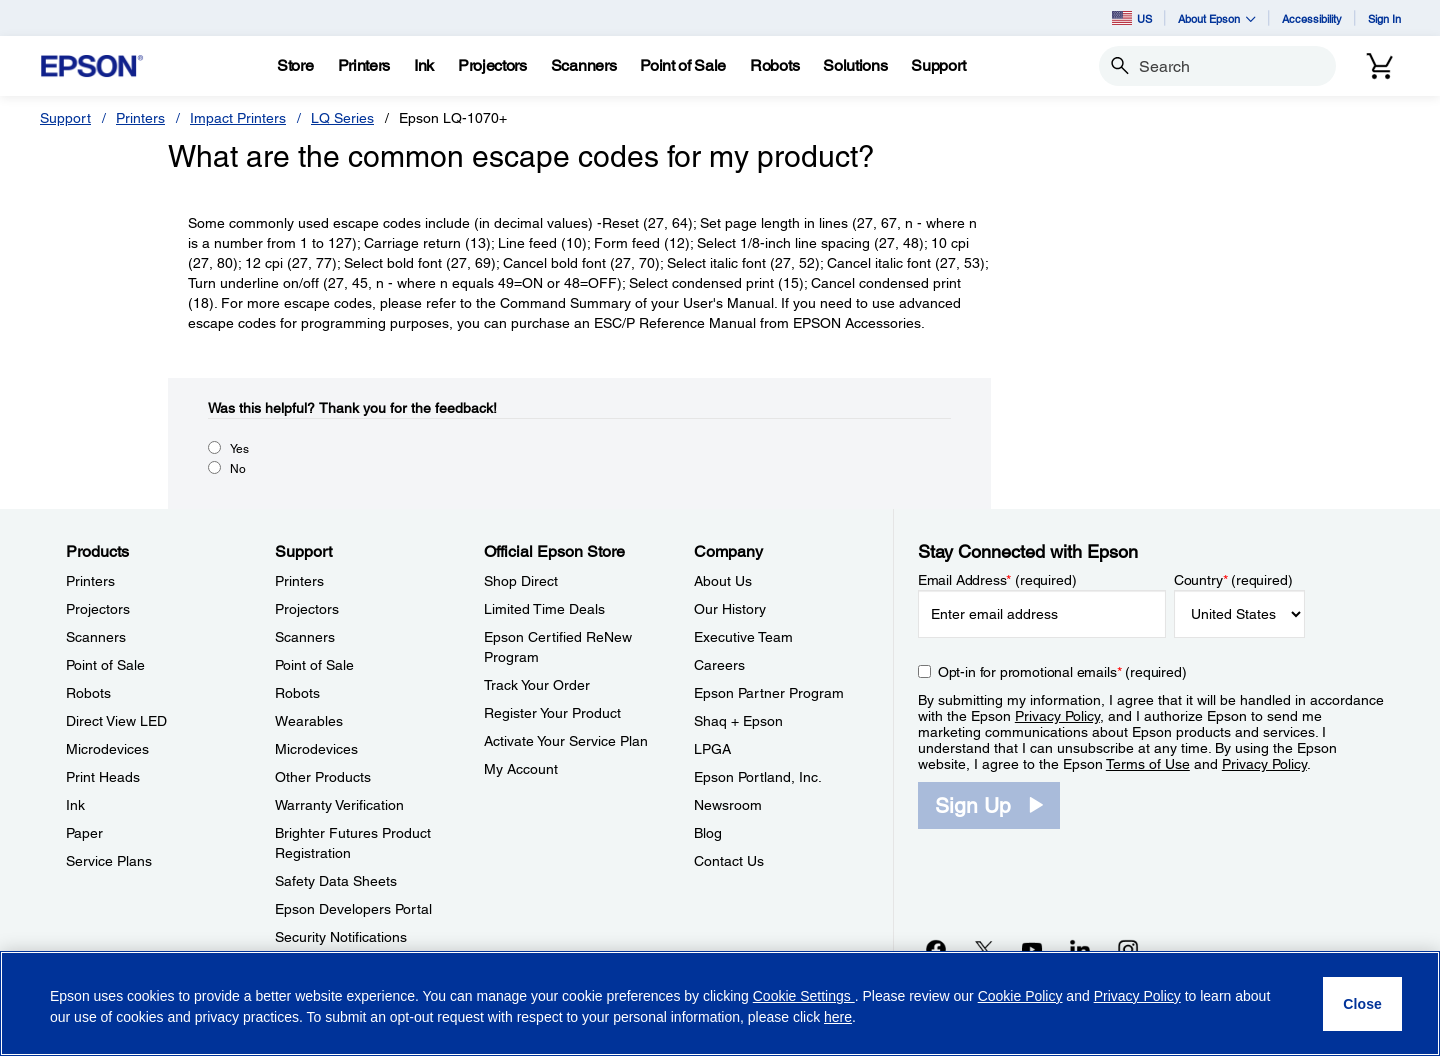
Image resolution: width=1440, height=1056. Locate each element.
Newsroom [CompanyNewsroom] (728, 805)
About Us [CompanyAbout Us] (723, 581)
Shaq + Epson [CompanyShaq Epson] (738, 721)
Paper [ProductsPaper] (84, 833)
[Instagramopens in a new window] (1128, 949)
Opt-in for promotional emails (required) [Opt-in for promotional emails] (1062, 672)
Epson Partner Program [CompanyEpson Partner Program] (769, 693)
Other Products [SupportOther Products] (323, 777)
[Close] (1362, 1004)
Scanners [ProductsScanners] (96, 637)
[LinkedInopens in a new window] (1080, 949)
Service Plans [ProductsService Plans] (109, 861)
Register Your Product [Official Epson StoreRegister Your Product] (552, 713)
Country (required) (1233, 580)
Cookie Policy (1020, 996)
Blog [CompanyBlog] (708, 833)
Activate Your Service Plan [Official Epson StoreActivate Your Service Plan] (566, 741)
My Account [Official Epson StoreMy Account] (521, 769)
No (238, 469)
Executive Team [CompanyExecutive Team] (743, 637)
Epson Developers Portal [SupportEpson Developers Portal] (353, 909)
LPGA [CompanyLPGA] (712, 749)
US (1132, 18)
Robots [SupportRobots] (297, 693)
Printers (140, 118)
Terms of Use (1148, 764)
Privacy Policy (1057, 716)
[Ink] (424, 66)
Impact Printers (238, 118)
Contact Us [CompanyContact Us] (729, 861)
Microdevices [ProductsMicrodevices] (107, 749)
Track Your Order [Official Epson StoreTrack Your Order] (537, 685)
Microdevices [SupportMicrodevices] (316, 749)
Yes (239, 449)
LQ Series (342, 118)
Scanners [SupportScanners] (305, 637)
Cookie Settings (804, 996)
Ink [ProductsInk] (75, 805)
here (838, 1017)
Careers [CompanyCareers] (719, 665)
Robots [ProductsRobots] (88, 693)
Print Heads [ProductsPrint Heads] (103, 777)
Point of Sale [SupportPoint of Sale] (314, 665)
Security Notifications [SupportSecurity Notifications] (341, 937)
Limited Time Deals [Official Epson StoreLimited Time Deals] (544, 609)
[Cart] (1380, 66)
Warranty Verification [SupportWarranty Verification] (339, 805)
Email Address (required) (997, 580)
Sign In (1384, 18)
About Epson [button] (1217, 18)
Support (65, 118)
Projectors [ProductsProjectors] (98, 609)
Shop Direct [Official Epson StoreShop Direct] (521, 581)
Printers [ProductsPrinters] (90, 581)
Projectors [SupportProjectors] (307, 609)
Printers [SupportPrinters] (299, 581)
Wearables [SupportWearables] (309, 721)
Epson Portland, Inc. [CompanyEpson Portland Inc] (758, 777)
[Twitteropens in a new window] (984, 949)
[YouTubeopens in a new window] (1032, 949)
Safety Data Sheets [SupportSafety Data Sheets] (336, 881)
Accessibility (1312, 18)
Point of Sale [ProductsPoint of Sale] (105, 665)
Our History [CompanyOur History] (730, 609)
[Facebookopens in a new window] (936, 949)
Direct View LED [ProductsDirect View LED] (116, 721)
